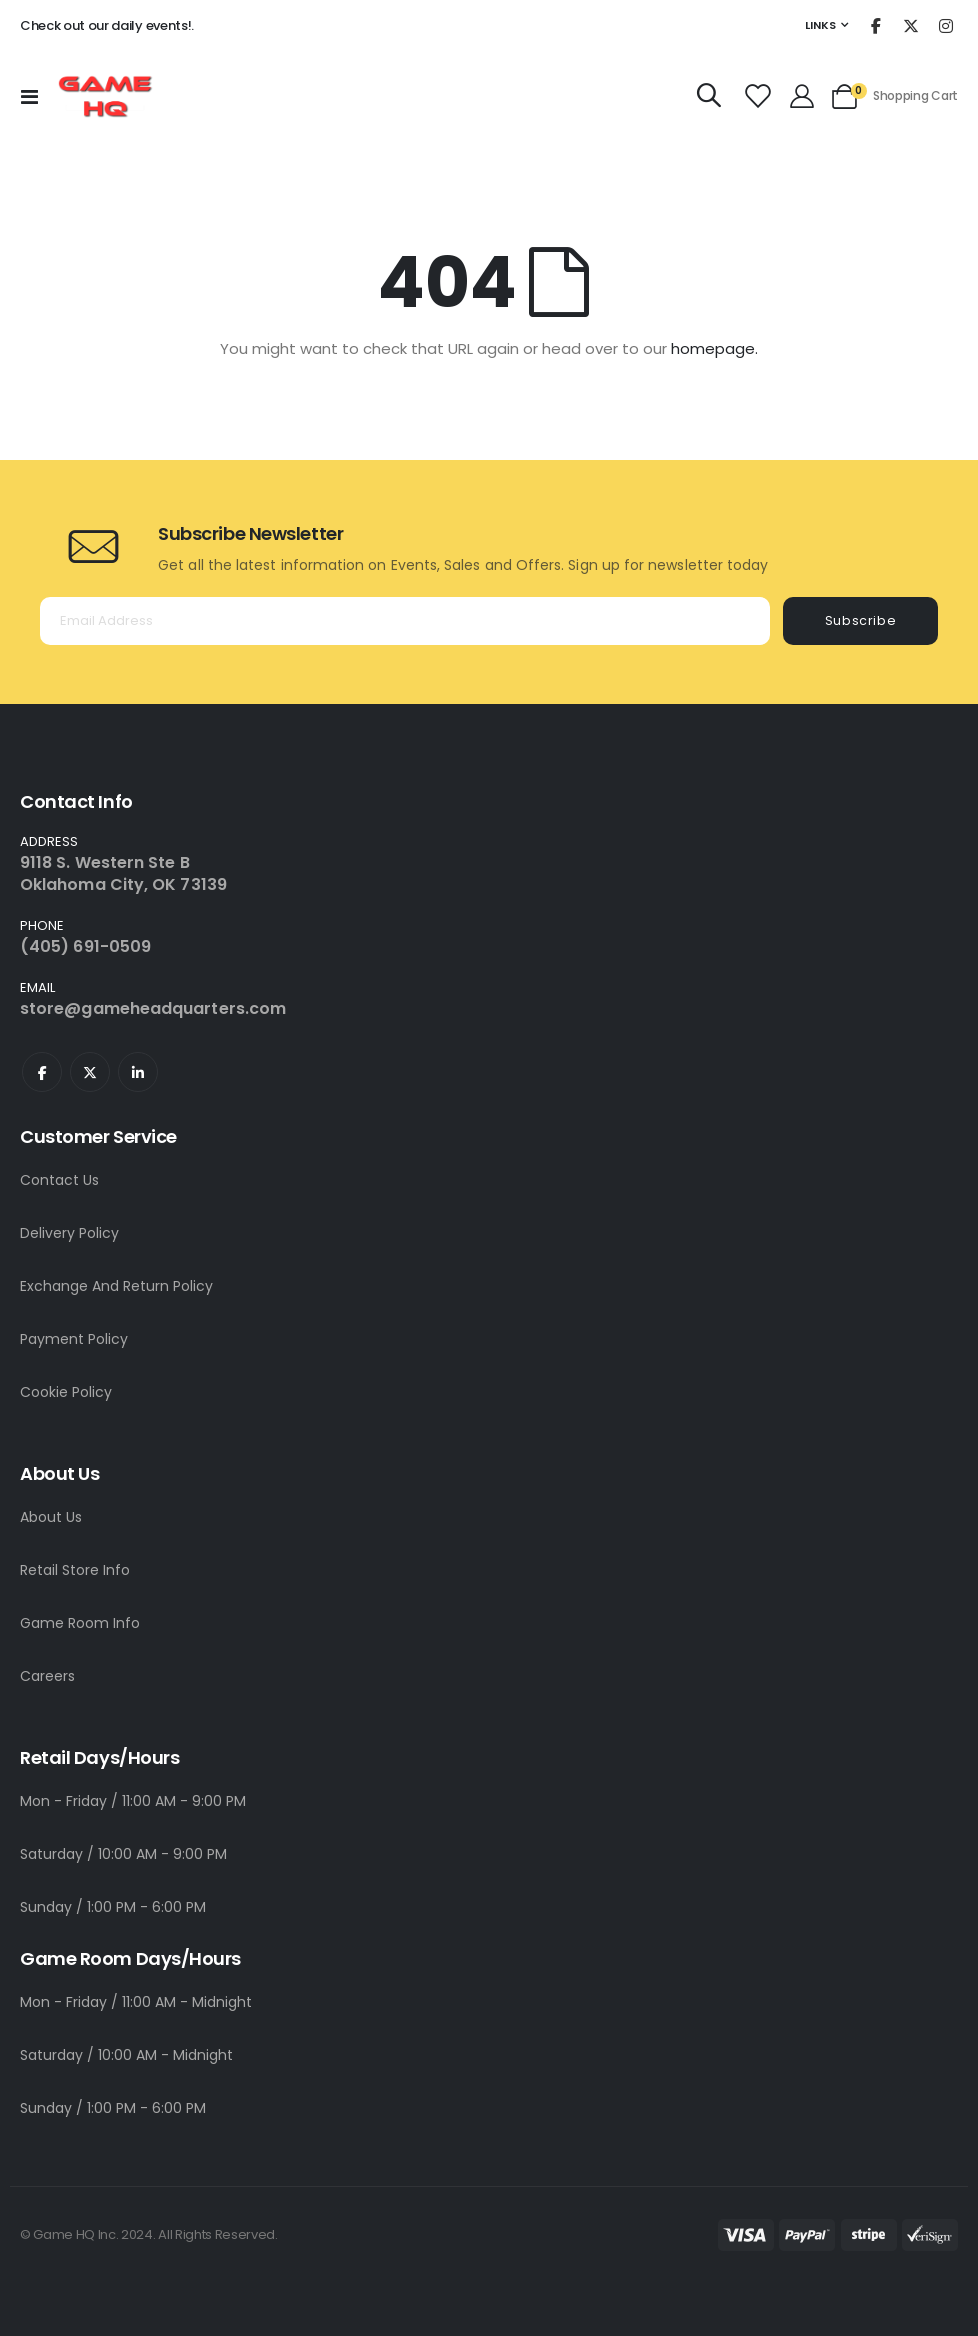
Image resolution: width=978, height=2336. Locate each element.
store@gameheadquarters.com (153, 1008)
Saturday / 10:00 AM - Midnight (126, 2055)
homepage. (714, 348)
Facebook (42, 1072)
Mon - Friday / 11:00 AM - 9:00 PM (133, 1801)
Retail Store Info (75, 1570)
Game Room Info (80, 1623)
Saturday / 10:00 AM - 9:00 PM (123, 1854)
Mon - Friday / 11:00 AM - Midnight (136, 2002)
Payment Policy (74, 1339)
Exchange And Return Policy (116, 1286)
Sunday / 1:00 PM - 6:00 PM (113, 1907)
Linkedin (138, 1072)
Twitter (90, 1072)
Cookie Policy (66, 1392)
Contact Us (59, 1180)
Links (820, 25)
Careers (47, 1676)
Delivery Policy (69, 1233)
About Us (51, 1517)
